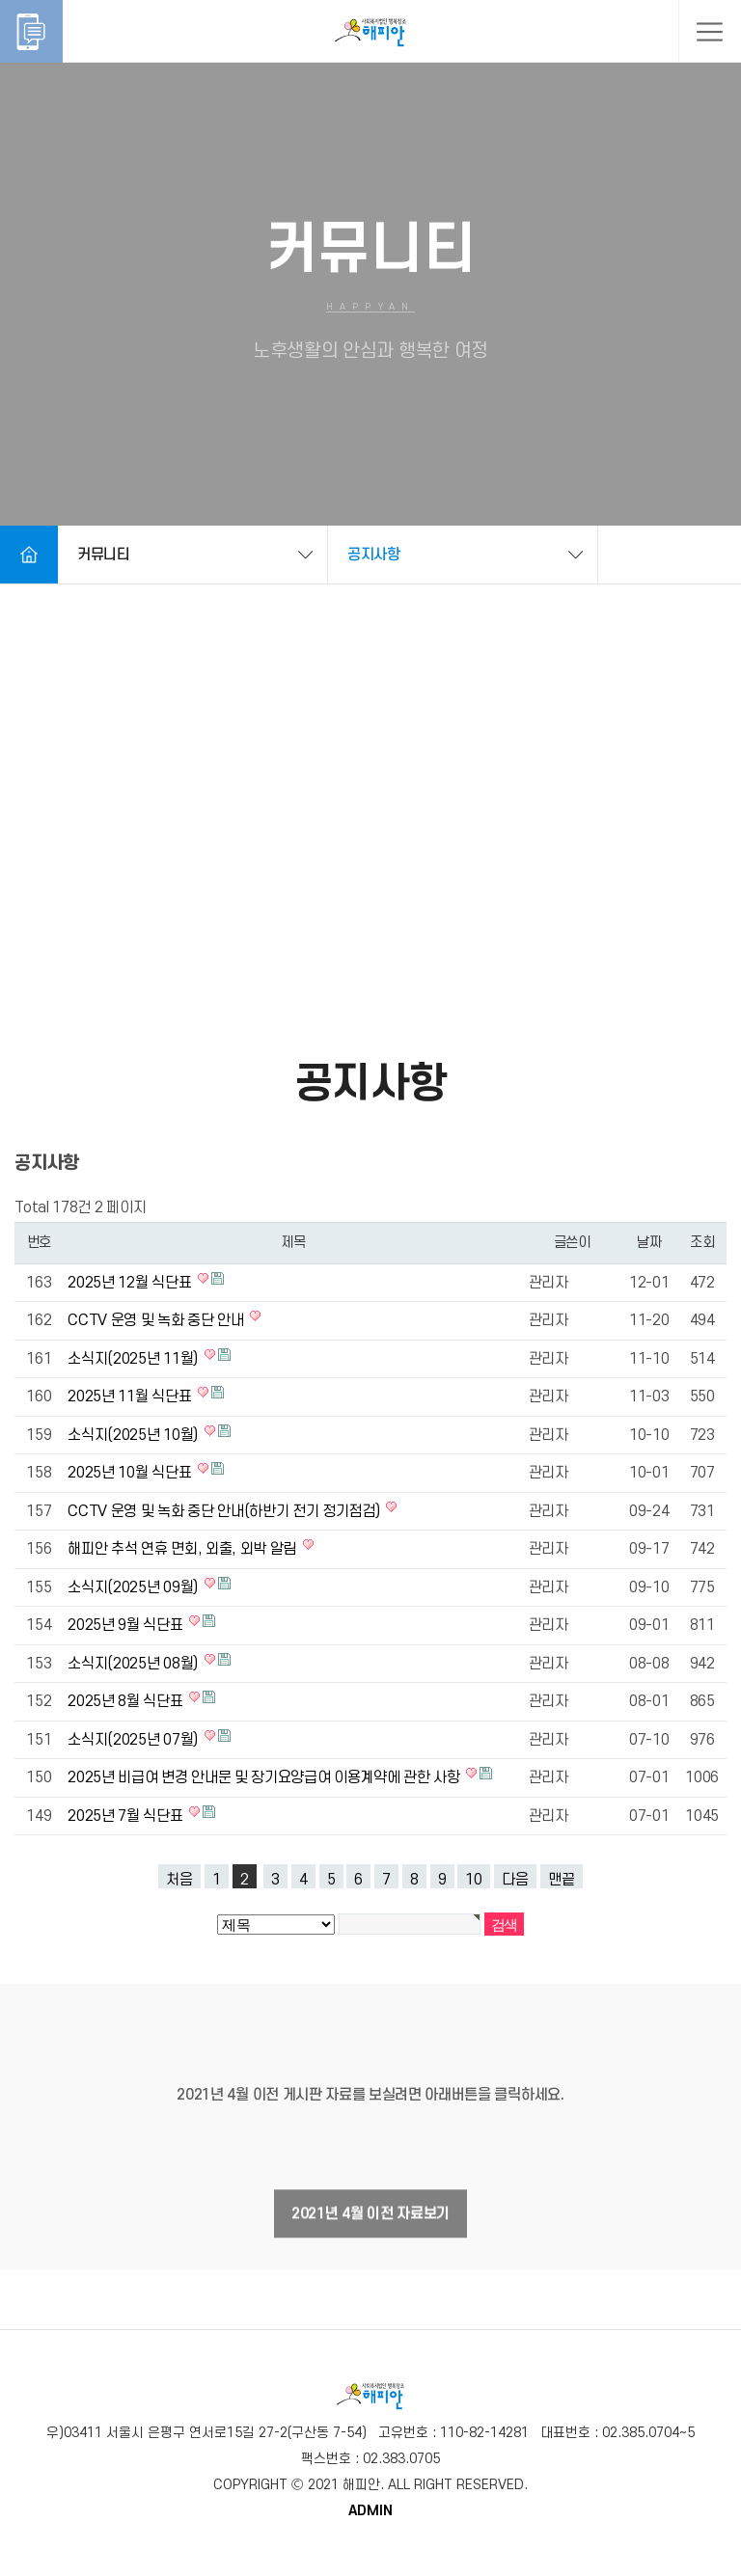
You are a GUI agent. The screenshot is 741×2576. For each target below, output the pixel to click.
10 (473, 1879)
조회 (702, 1242)
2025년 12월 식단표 (131, 1282)
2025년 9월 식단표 (127, 1625)
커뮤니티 (103, 554)
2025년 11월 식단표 (131, 1396)
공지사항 (373, 554)
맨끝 (561, 1879)
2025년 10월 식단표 (131, 1472)
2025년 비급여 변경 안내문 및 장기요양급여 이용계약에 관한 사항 (265, 1777)
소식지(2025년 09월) (134, 1587)
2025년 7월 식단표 (127, 1816)
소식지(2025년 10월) (134, 1435)
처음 (179, 1879)
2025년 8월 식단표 (127, 1701)
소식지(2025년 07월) (134, 1740)
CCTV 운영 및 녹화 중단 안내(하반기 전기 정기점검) (225, 1511)
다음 (515, 1879)
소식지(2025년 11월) (134, 1359)
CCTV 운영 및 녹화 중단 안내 (157, 1320)
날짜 (649, 1242)
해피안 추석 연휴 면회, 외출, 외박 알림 (183, 1549)
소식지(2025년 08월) (134, 1663)
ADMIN (370, 2511)
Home (29, 554)
